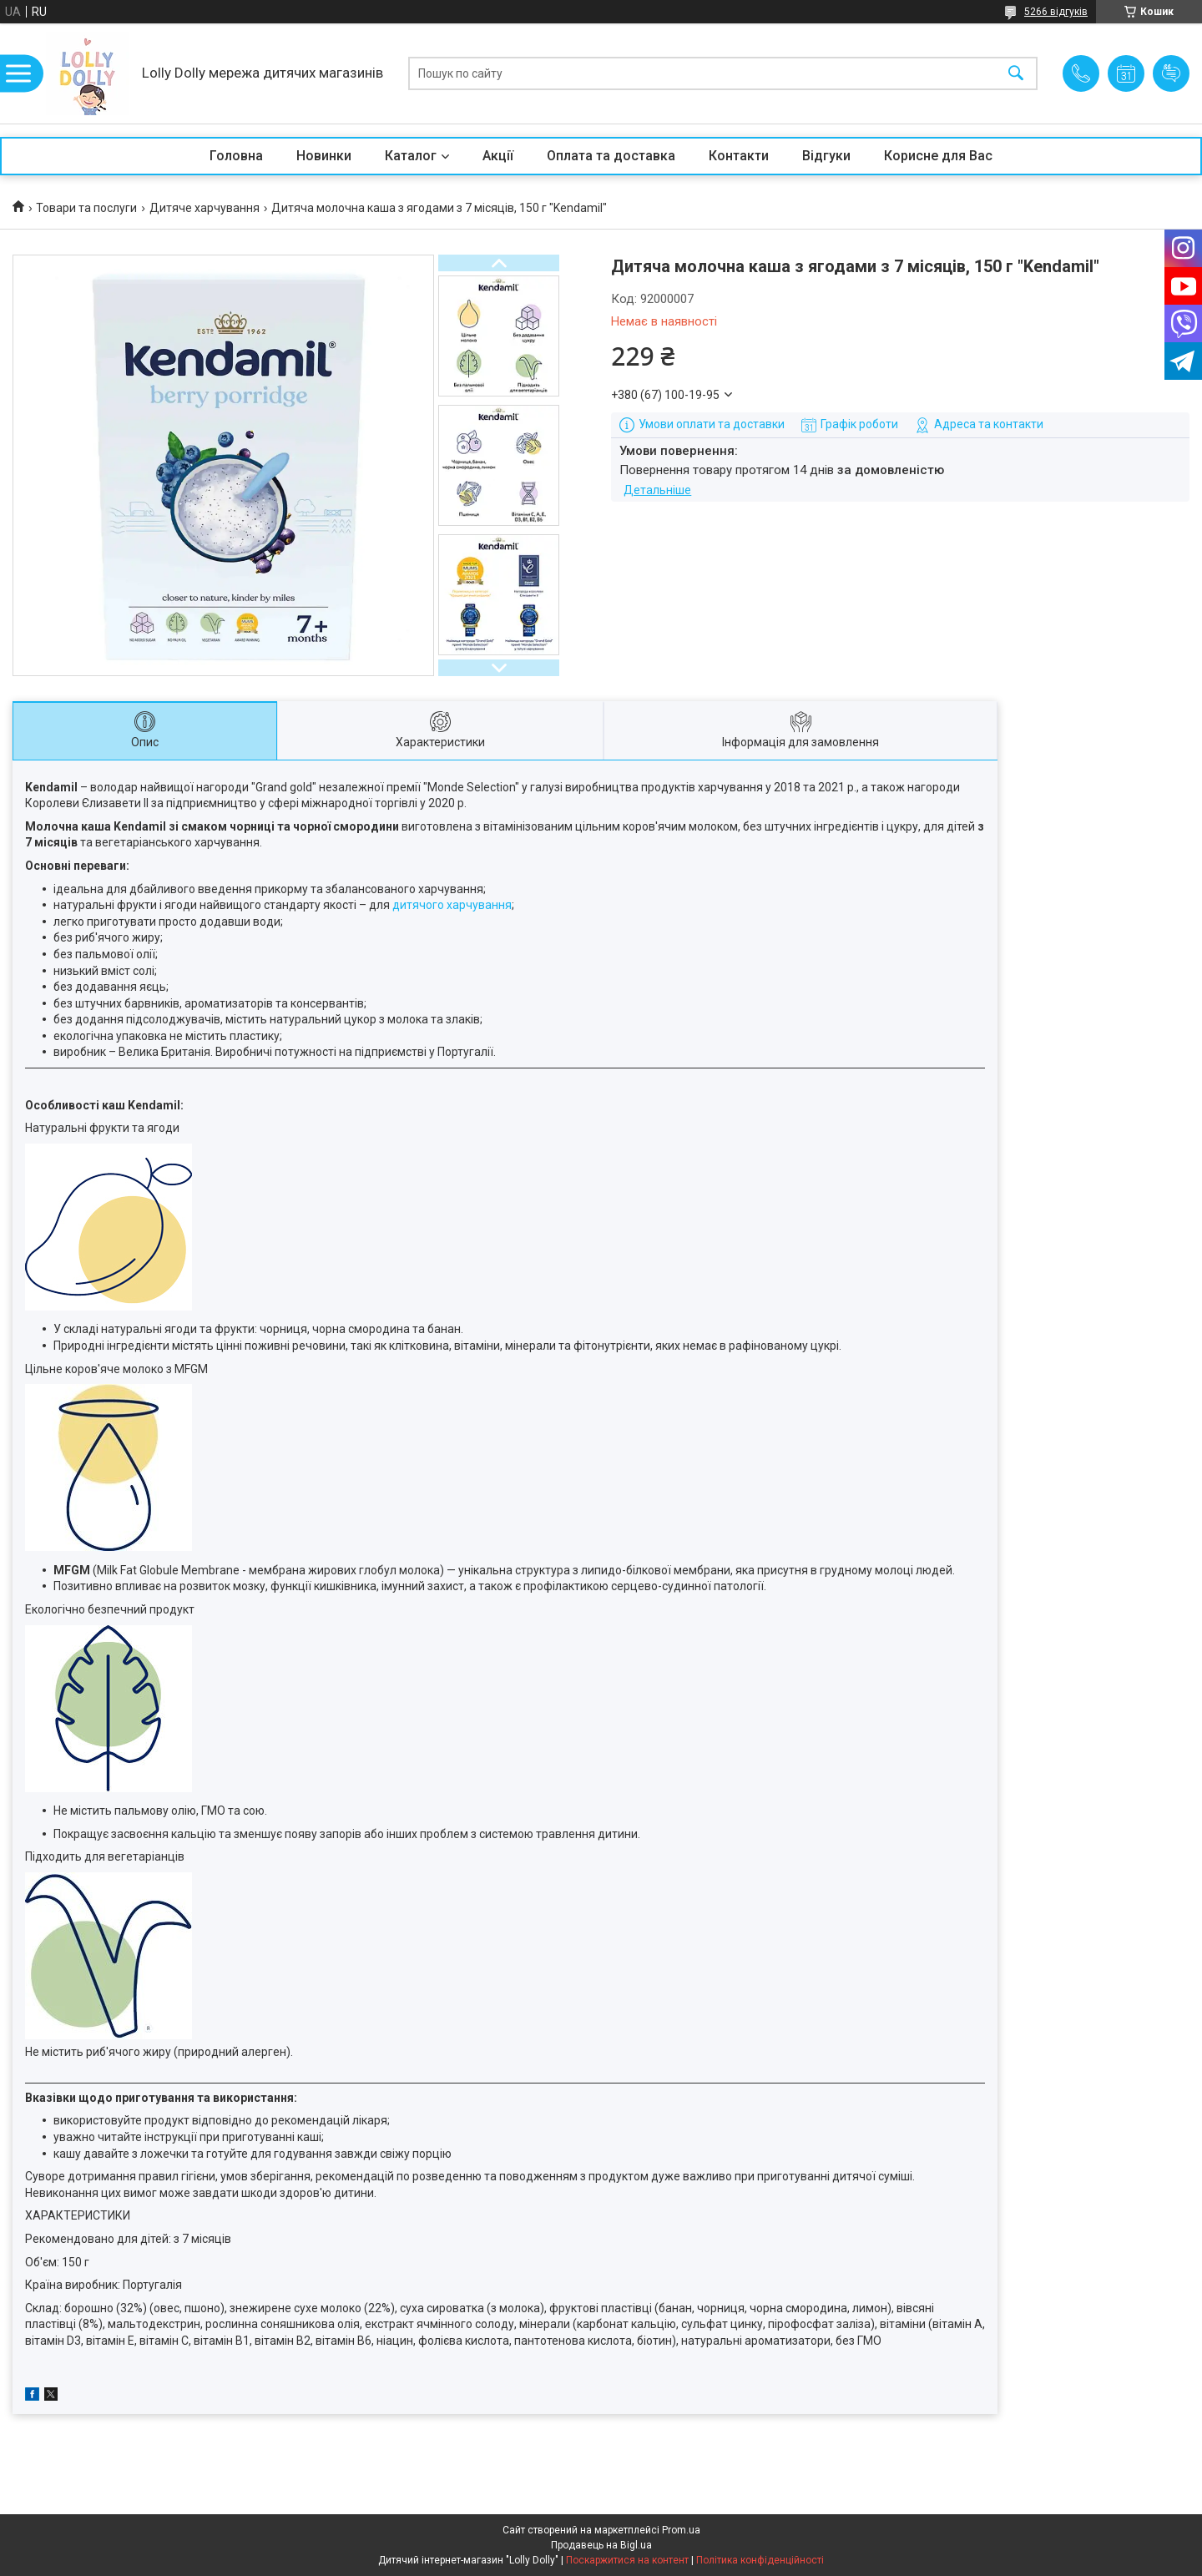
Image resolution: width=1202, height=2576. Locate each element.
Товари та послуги (86, 208)
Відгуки (826, 156)
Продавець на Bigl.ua (601, 2545)
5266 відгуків (1056, 12)
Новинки (323, 156)
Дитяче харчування (204, 208)
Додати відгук (1171, 73)
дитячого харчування (452, 905)
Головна (236, 156)
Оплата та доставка (611, 156)
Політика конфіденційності (760, 2560)
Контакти (739, 156)
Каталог (411, 156)
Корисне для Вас (938, 156)
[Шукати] (1016, 73)
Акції (497, 156)
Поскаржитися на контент (627, 2560)
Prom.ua (681, 2530)
